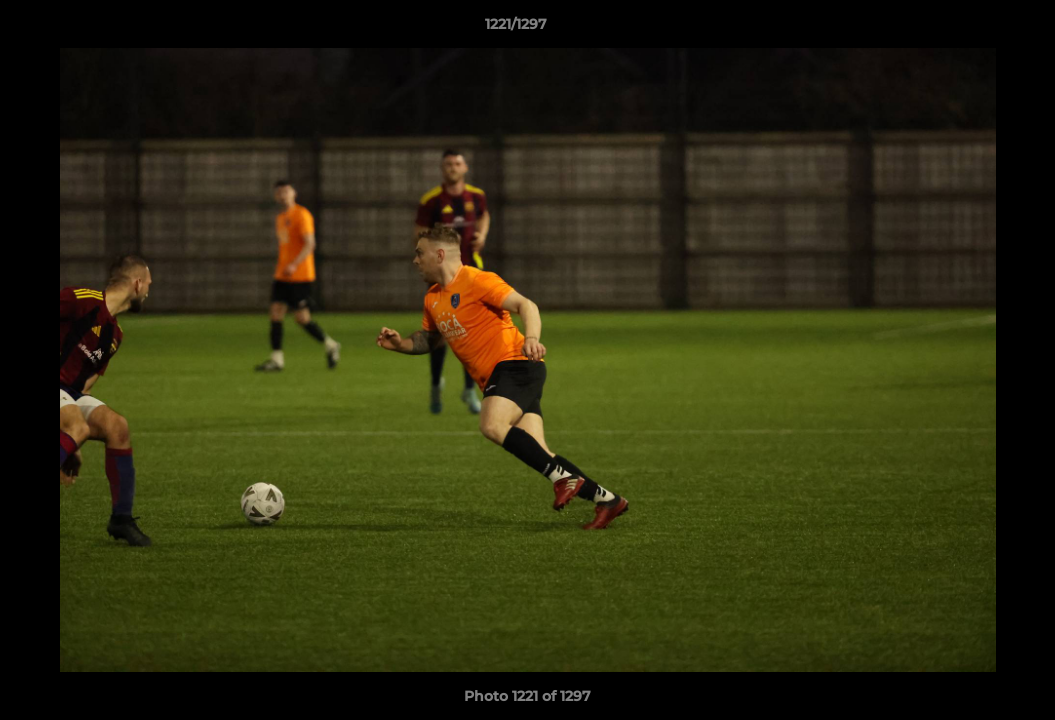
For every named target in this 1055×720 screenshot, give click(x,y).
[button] (971, 29)
